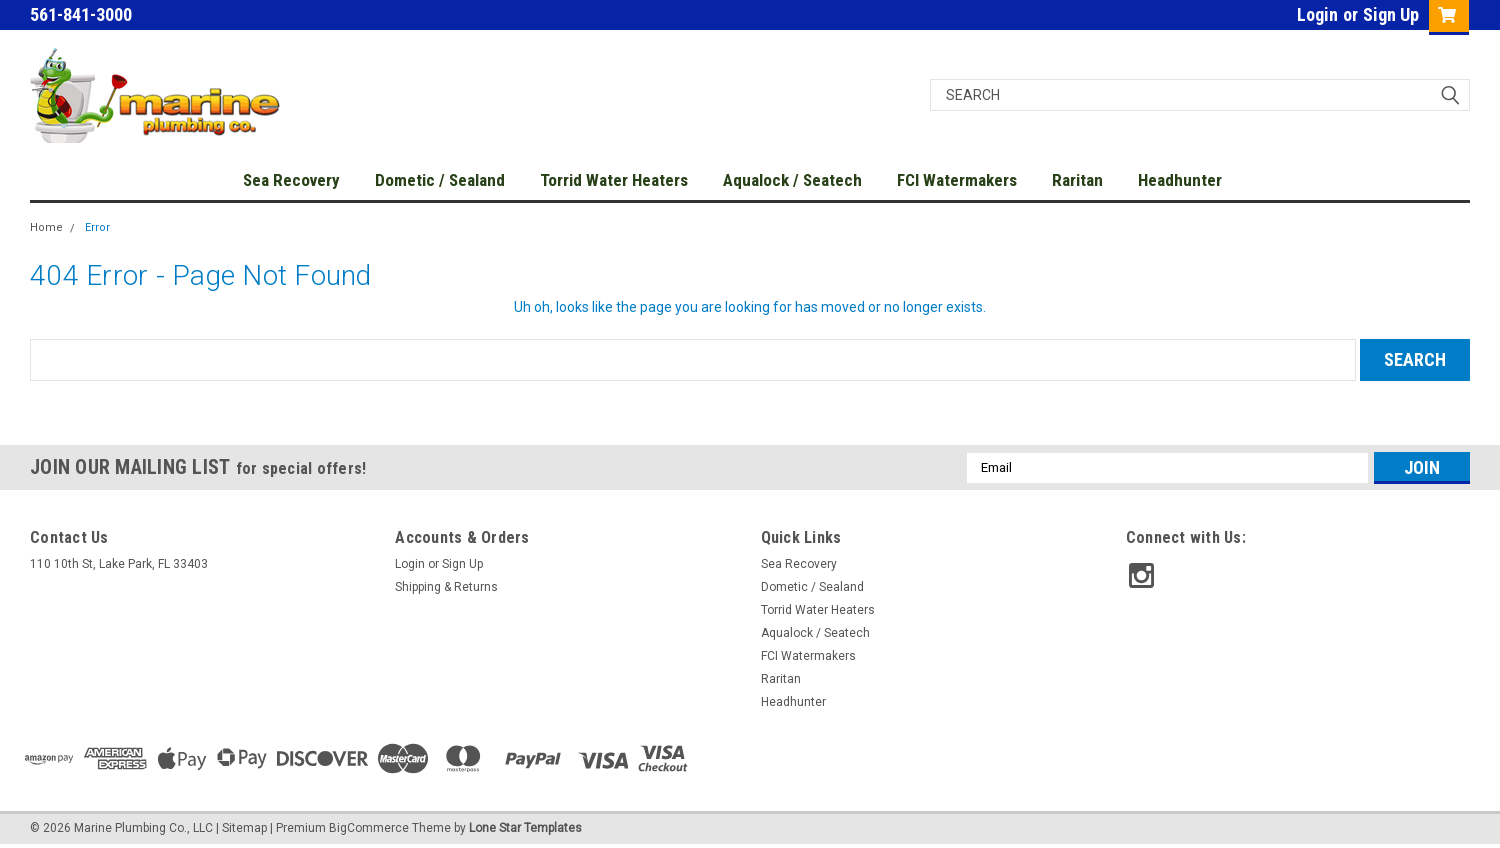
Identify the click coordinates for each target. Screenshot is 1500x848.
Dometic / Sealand (440, 180)
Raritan (1077, 180)
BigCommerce (369, 828)
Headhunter (1180, 180)
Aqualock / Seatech (792, 180)
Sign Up (1391, 14)
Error (97, 227)
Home (46, 227)
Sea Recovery (291, 180)
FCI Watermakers (957, 180)
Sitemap (244, 828)
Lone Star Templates (525, 828)
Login (1317, 14)
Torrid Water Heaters (614, 180)
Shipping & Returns (446, 587)
